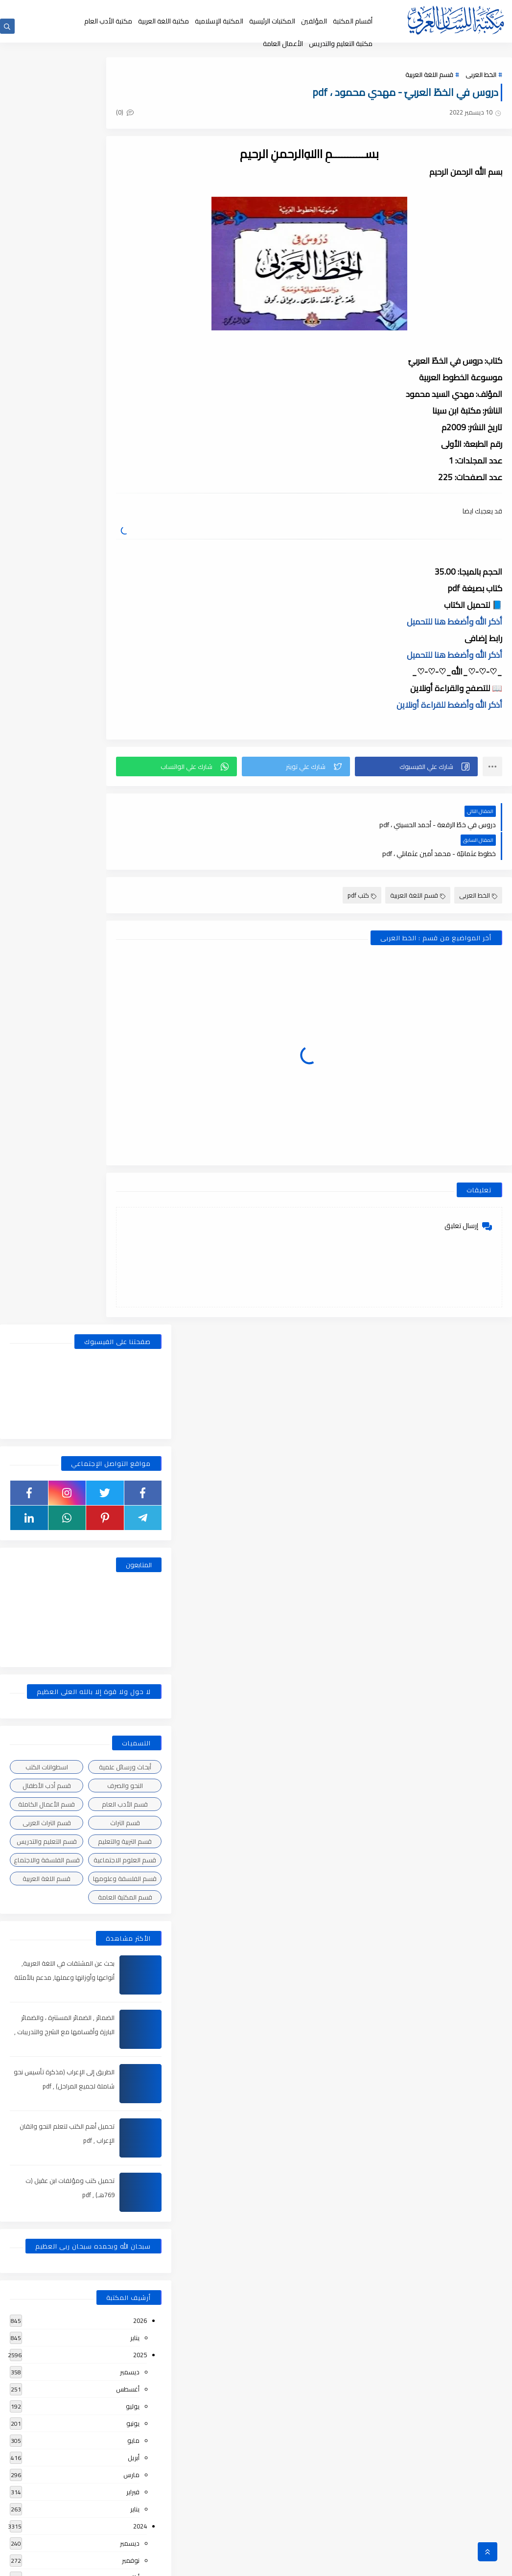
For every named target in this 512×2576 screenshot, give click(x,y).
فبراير (133, 1229)
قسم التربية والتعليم (125, 579)
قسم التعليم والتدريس (47, 579)
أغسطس (128, 1127)
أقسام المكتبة (352, 21)
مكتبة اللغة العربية (163, 21)
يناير (135, 1075)
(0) (197, 117)
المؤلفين (314, 21)
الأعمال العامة (283, 43)
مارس (131, 1212)
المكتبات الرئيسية (272, 21)
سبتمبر (131, 1332)
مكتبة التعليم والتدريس (340, 43)
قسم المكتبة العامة (125, 635)
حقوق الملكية (281, 8)
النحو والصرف (125, 523)
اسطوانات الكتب (46, 505)
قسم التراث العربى (47, 560)
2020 (140, 1949)
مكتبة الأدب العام (108, 21)
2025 (140, 1092)
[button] (428, 768)
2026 (140, 1058)
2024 (140, 1264)
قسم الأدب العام (125, 542)
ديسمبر (130, 1109)
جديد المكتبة (318, 8)
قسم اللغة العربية (429, 79)
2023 (140, 1486)
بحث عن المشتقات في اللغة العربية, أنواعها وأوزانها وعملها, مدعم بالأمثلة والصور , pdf (62, 715)
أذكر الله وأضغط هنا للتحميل (454, 623)
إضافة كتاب (150, 8)
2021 (140, 1760)
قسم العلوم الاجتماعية (124, 597)
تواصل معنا (183, 8)
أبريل (134, 1195)
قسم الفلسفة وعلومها (125, 616)
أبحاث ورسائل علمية (125, 505)
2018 (140, 2394)
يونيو (133, 1161)
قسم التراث (125, 560)
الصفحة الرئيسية (356, 8)
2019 (140, 2172)
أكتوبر (132, 1315)
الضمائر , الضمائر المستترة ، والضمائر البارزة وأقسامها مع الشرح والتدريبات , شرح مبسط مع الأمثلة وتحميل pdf (62, 769)
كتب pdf (362, 868)
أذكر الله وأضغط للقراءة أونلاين (449, 707)
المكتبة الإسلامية (219, 21)
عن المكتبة (245, 8)
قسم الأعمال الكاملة (46, 542)
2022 (140, 1623)
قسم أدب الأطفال (47, 523)
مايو (133, 1178)
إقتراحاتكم (215, 8)
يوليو (133, 1144)
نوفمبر (131, 1298)
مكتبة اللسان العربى (392, 2563)
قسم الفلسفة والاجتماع (47, 597)
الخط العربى (480, 79)
